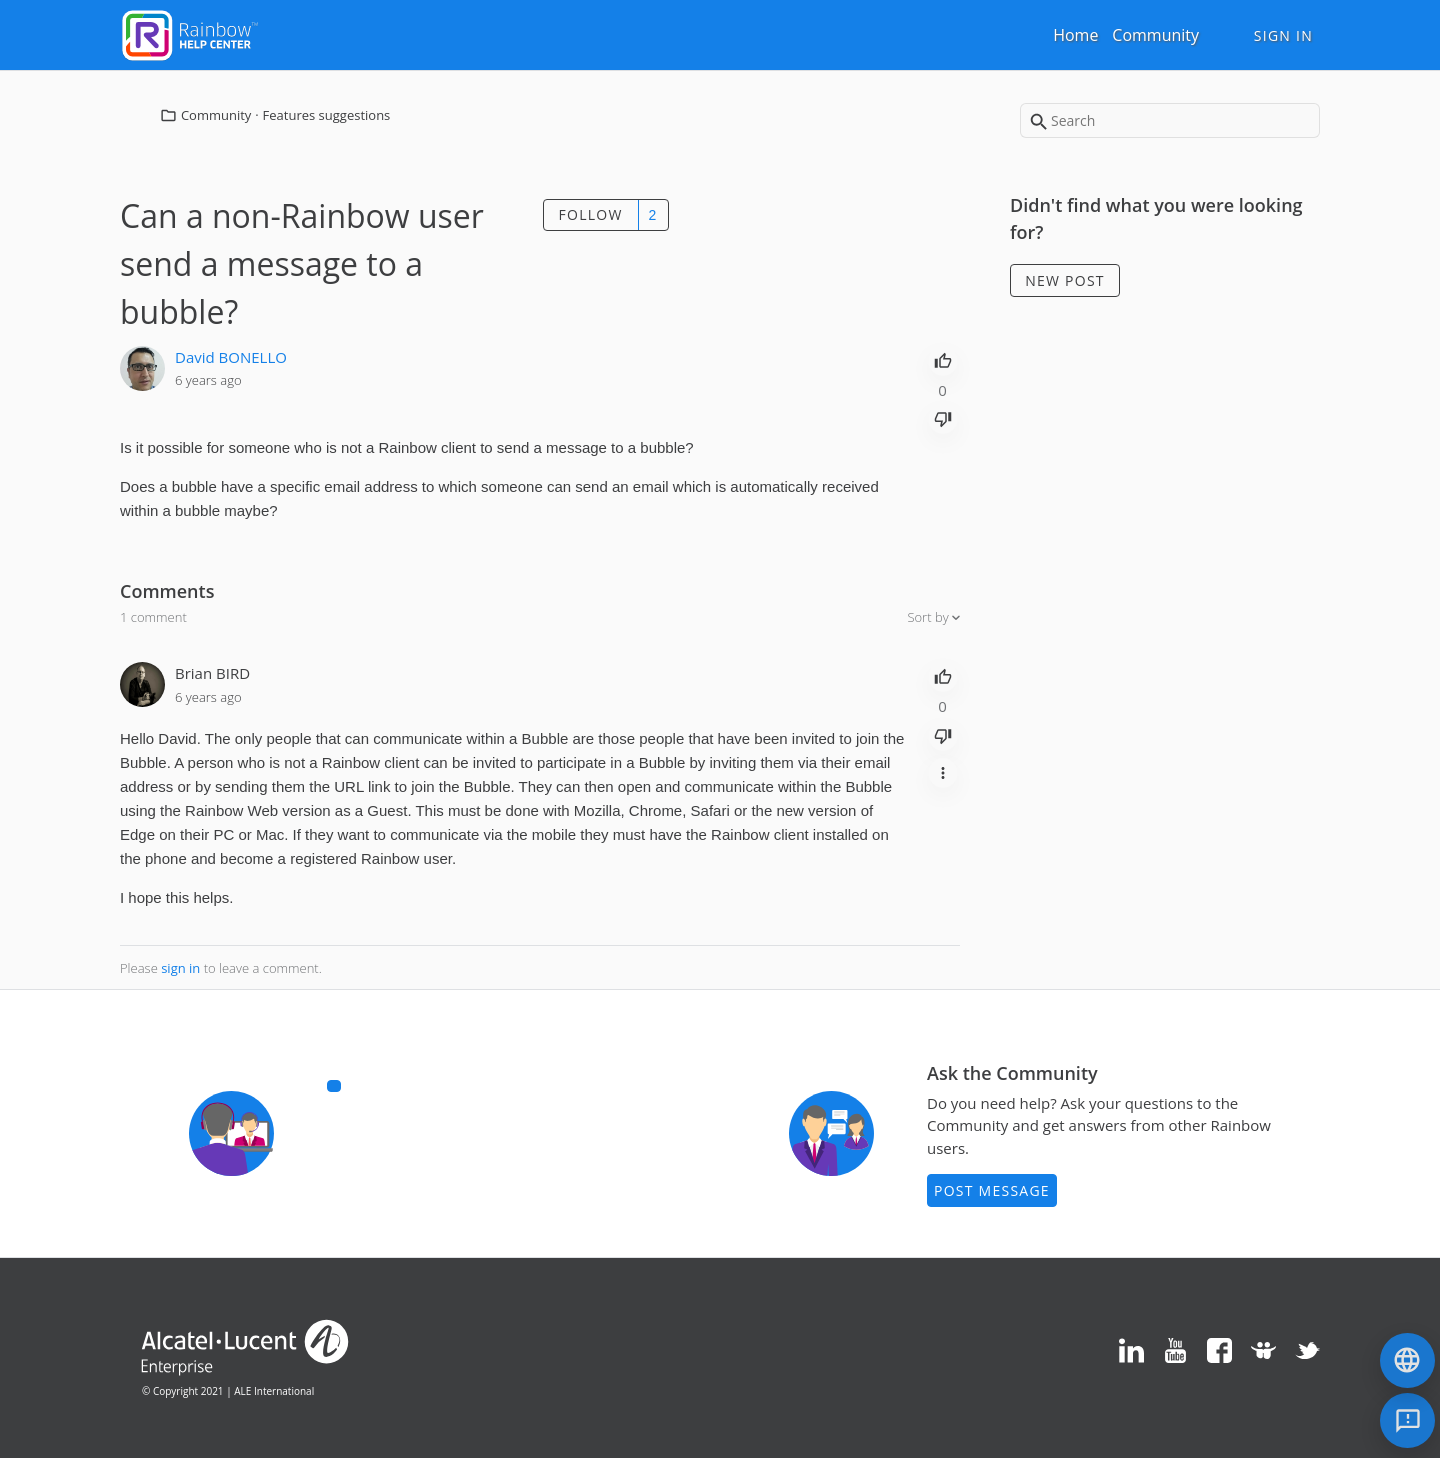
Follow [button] (591, 214)
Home (1075, 35)
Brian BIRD (212, 673)
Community (1155, 35)
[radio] (943, 359)
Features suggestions (327, 115)
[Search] (1170, 120)
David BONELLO (231, 357)
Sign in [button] (1283, 35)
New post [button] (1065, 280)
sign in (180, 968)
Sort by (929, 617)
